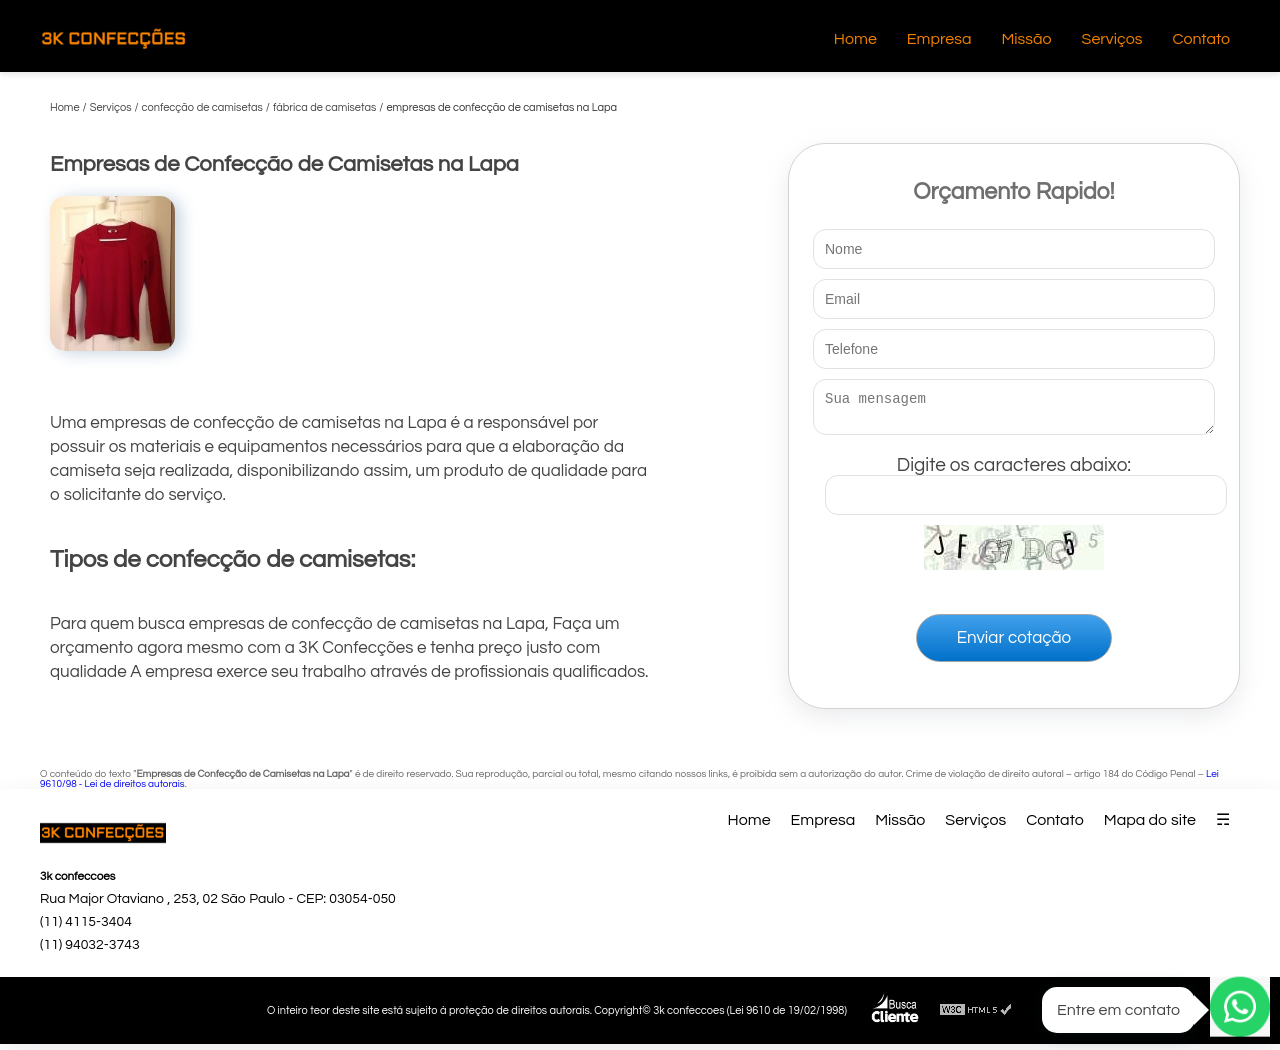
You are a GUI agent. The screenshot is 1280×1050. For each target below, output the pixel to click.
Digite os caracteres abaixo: (1026, 481)
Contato (1201, 39)
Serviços (1112, 39)
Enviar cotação (1014, 644)
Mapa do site (1150, 826)
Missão (1026, 39)
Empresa (939, 39)
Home (855, 39)
